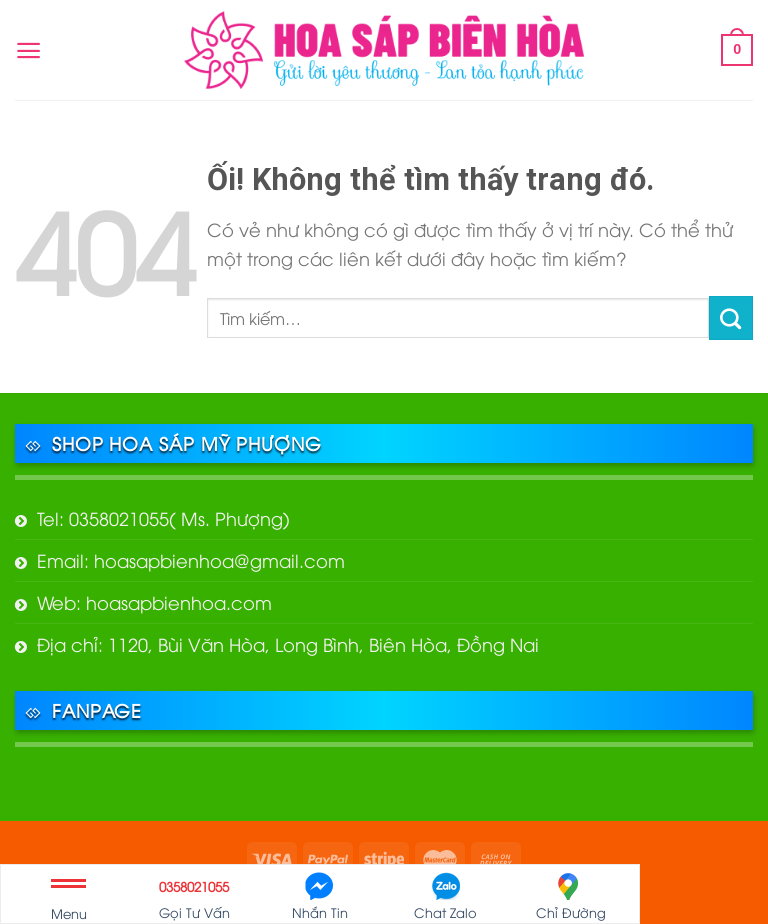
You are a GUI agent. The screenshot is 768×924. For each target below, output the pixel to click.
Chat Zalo (445, 896)
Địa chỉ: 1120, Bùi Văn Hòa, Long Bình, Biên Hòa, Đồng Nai (288, 643)
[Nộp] (731, 318)
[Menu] (28, 50)
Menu (69, 903)
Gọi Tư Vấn (195, 896)
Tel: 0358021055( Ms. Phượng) (163, 517)
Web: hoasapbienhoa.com (154, 601)
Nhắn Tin (320, 896)
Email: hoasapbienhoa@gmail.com (191, 559)
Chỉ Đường (571, 896)
